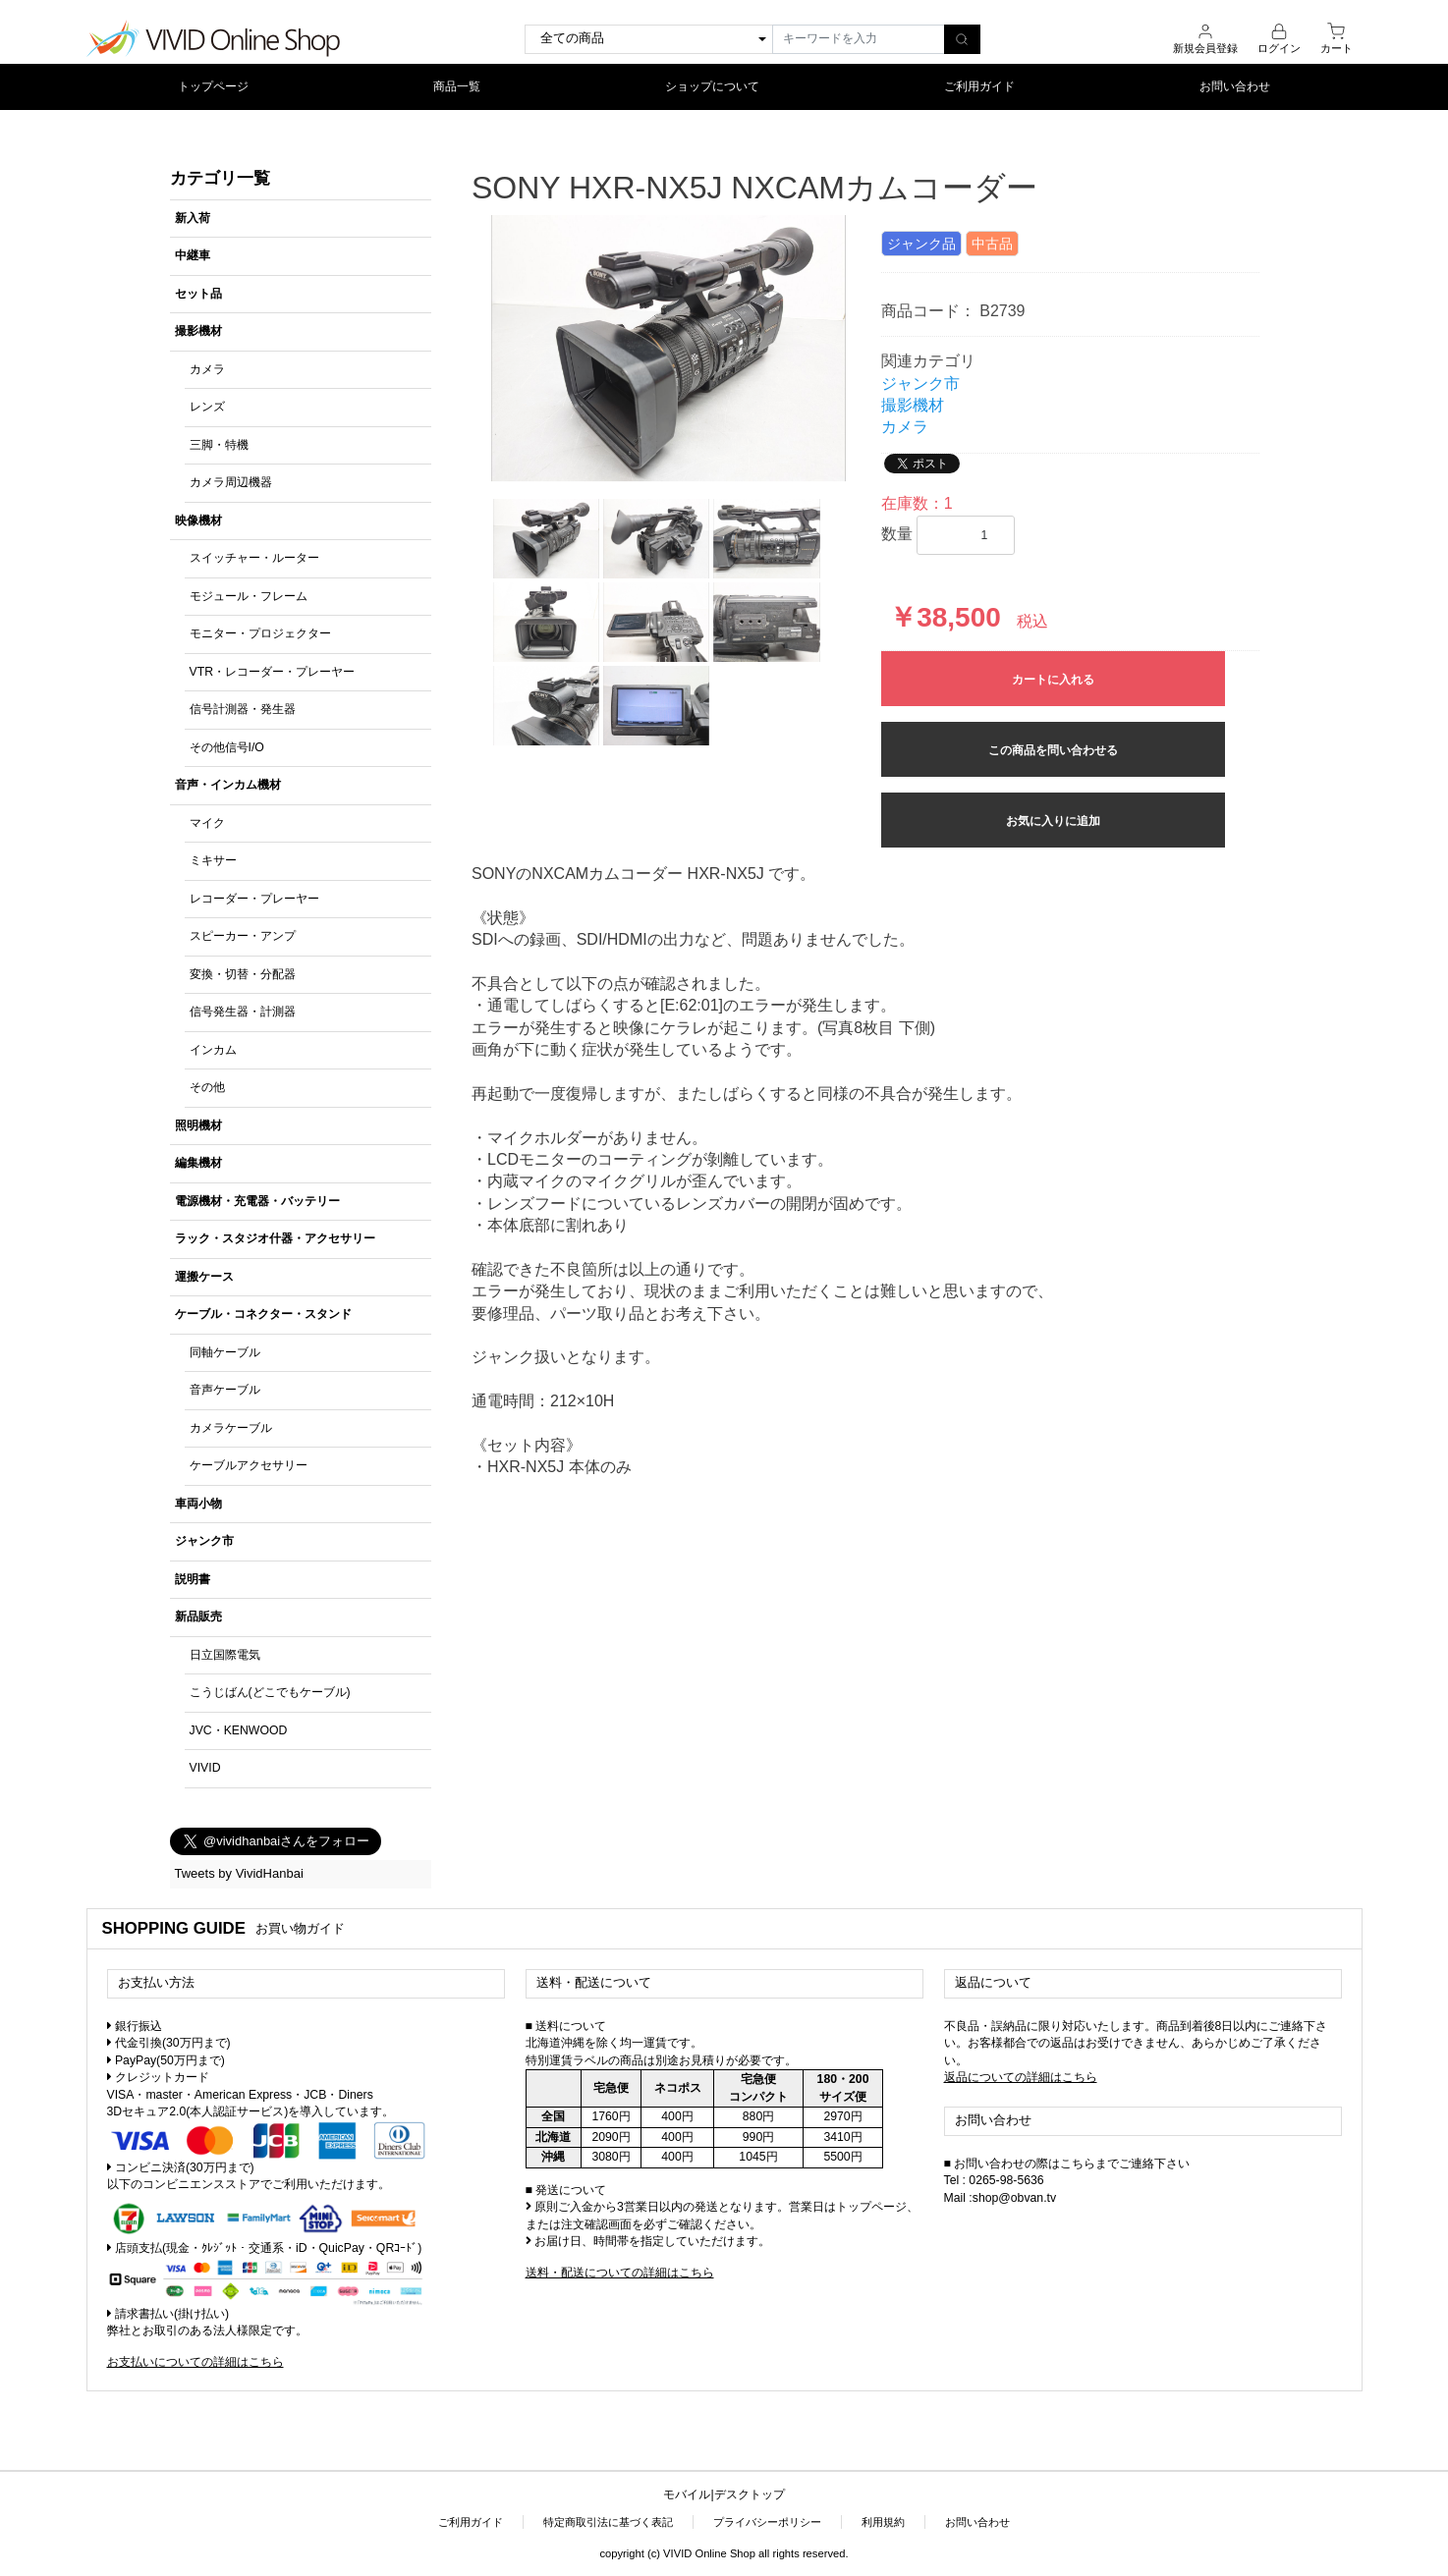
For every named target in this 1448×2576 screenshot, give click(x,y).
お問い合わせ (1234, 86)
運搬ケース (204, 1277)
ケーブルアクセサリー (248, 1465)
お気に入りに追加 (1053, 821)
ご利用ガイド (979, 86)
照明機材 (198, 1125)
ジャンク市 (204, 1541)
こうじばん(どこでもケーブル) (270, 1692)
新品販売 (198, 1616)
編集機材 (198, 1163)
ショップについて (712, 86)
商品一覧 (456, 86)
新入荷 (192, 218)
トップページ (213, 86)
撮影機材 (198, 331)
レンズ (207, 406)
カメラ (207, 369)
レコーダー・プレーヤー (254, 898)
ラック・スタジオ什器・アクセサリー (275, 1238)
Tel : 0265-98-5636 (994, 2180)
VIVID (205, 1768)
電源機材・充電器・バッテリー (257, 1201)
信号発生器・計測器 (243, 1011)
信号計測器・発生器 (243, 709)
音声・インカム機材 (228, 785)
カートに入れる (1053, 679)
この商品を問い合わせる (1053, 750)
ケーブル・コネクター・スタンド (263, 1314)
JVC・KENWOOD (239, 1730)
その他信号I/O (227, 747)
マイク (207, 823)
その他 (207, 1087)
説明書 (192, 1579)
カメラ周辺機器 (231, 482)
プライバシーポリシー (767, 2522)
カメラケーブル (231, 1428)
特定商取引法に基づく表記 (608, 2522)
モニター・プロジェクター (260, 633)
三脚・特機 (219, 445)
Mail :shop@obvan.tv (1000, 2198)
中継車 (192, 255)
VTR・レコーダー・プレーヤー (273, 672)
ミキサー (213, 860)
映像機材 (198, 520)
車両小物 (198, 1503)
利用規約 (883, 2522)
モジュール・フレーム (248, 596)
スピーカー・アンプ (243, 936)
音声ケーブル (225, 1390)
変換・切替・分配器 (243, 974)
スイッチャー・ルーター (254, 558)
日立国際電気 (225, 1655)
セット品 (198, 294)
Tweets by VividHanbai (239, 1873)
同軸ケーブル (225, 1352)
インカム (213, 1050)
